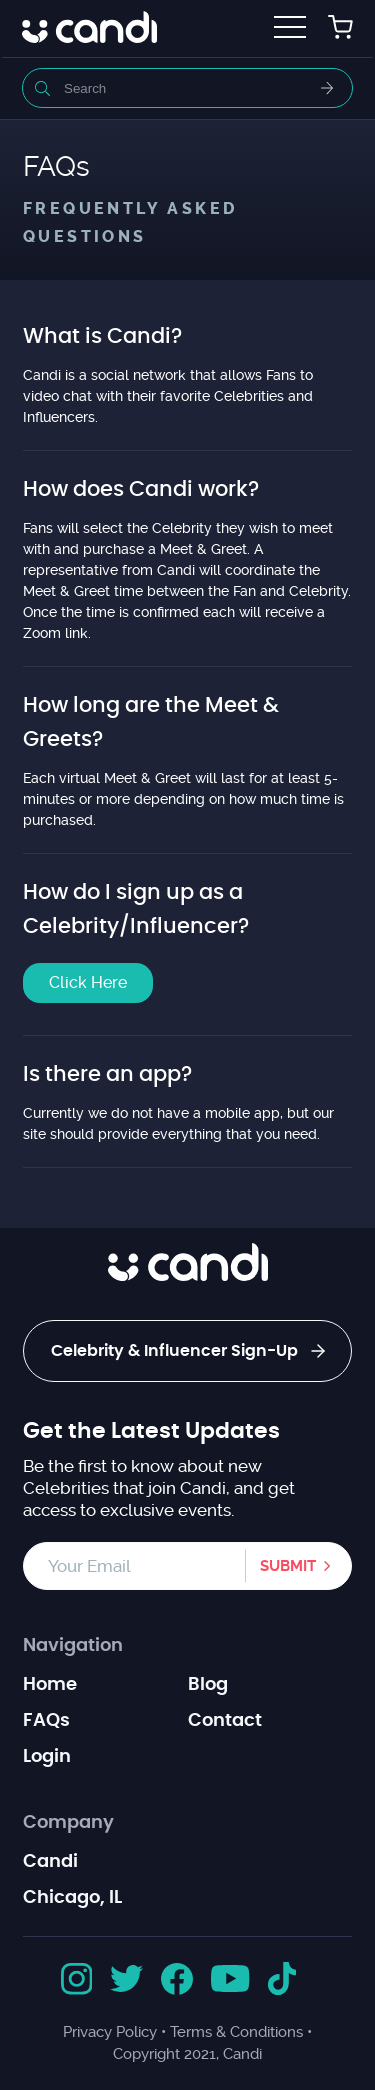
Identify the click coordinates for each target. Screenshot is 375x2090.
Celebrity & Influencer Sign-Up (188, 1351)
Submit (288, 1566)
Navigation (73, 1646)
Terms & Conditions (236, 2032)
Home (50, 1685)
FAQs (46, 1721)
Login (47, 1757)
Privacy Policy (110, 2032)
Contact (225, 1721)
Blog (208, 1685)
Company (68, 1823)
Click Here (88, 982)
